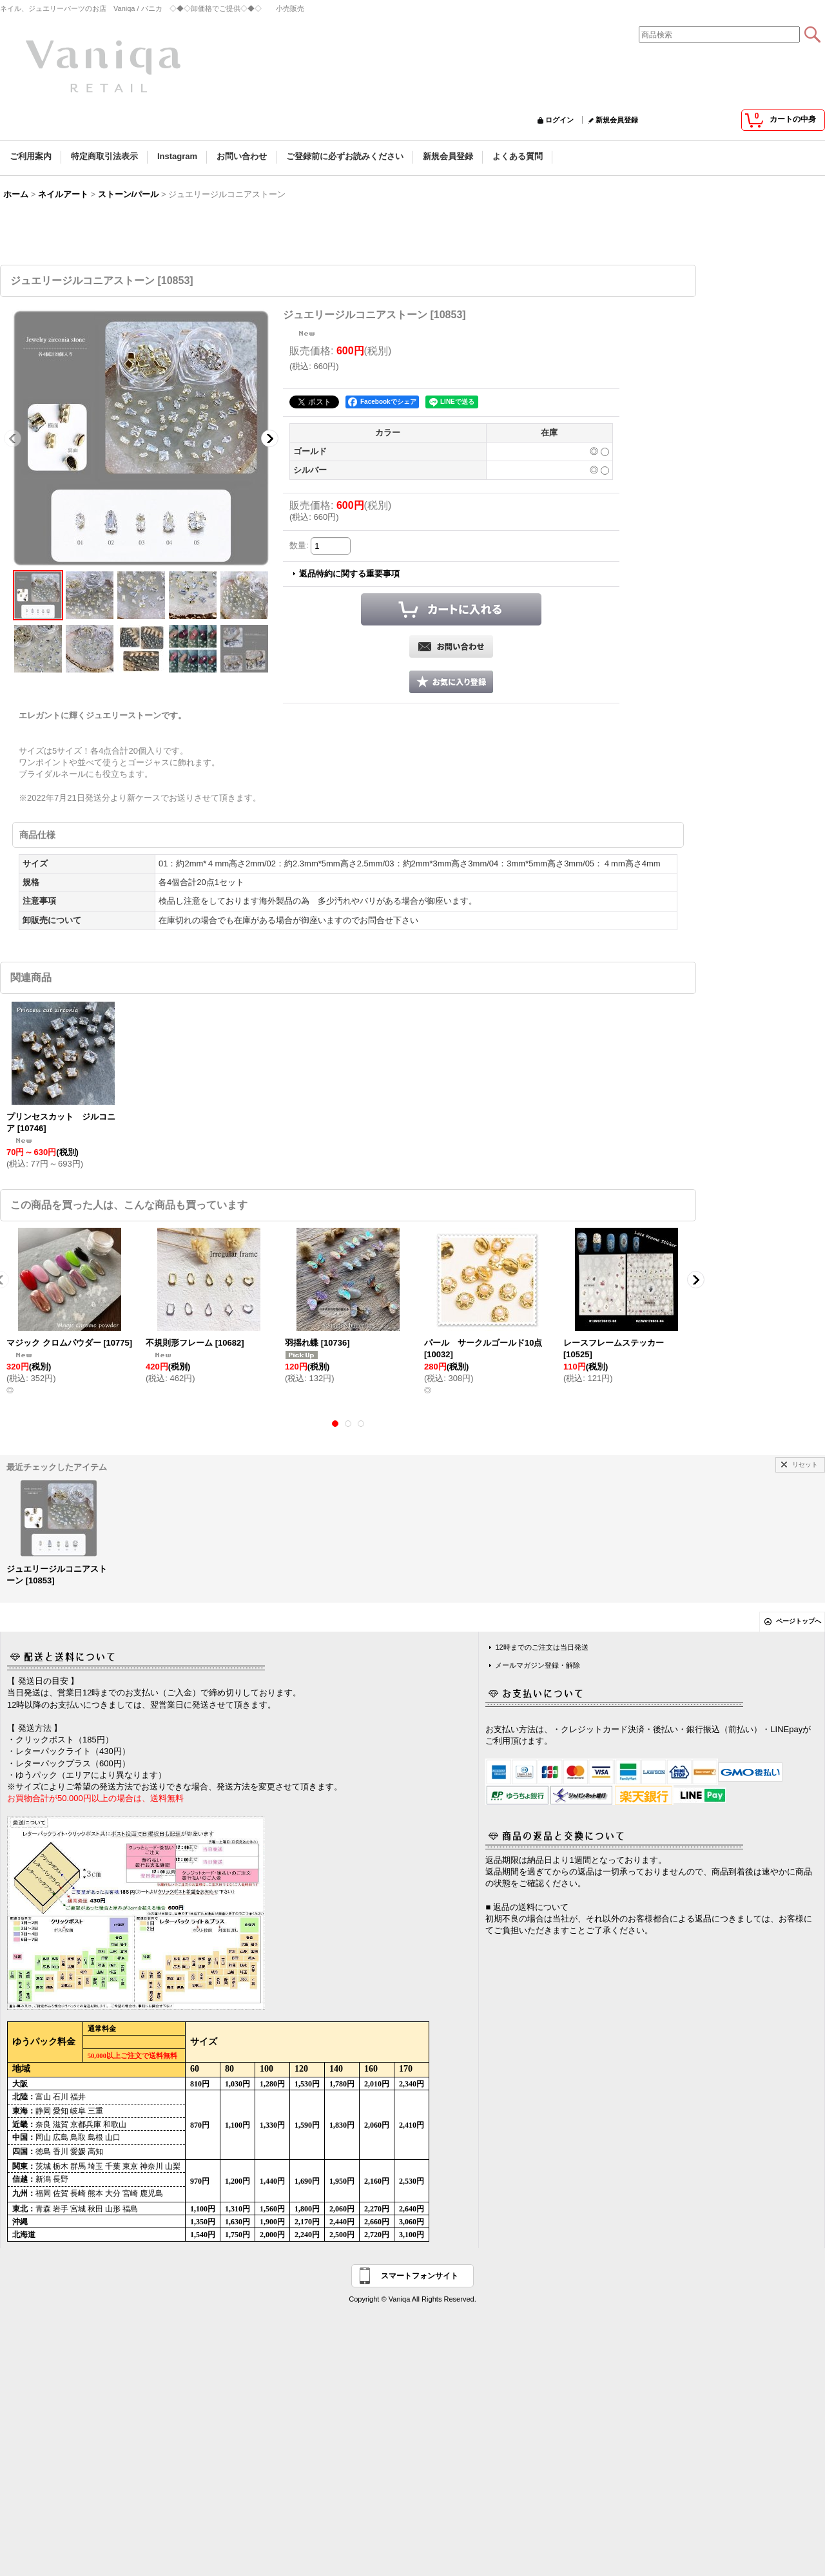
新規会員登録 (617, 120)
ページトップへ (798, 1621)
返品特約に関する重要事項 (349, 573)
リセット (805, 1464)
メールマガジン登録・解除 (537, 1665)
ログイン (559, 120)
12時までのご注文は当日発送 (541, 1647)
